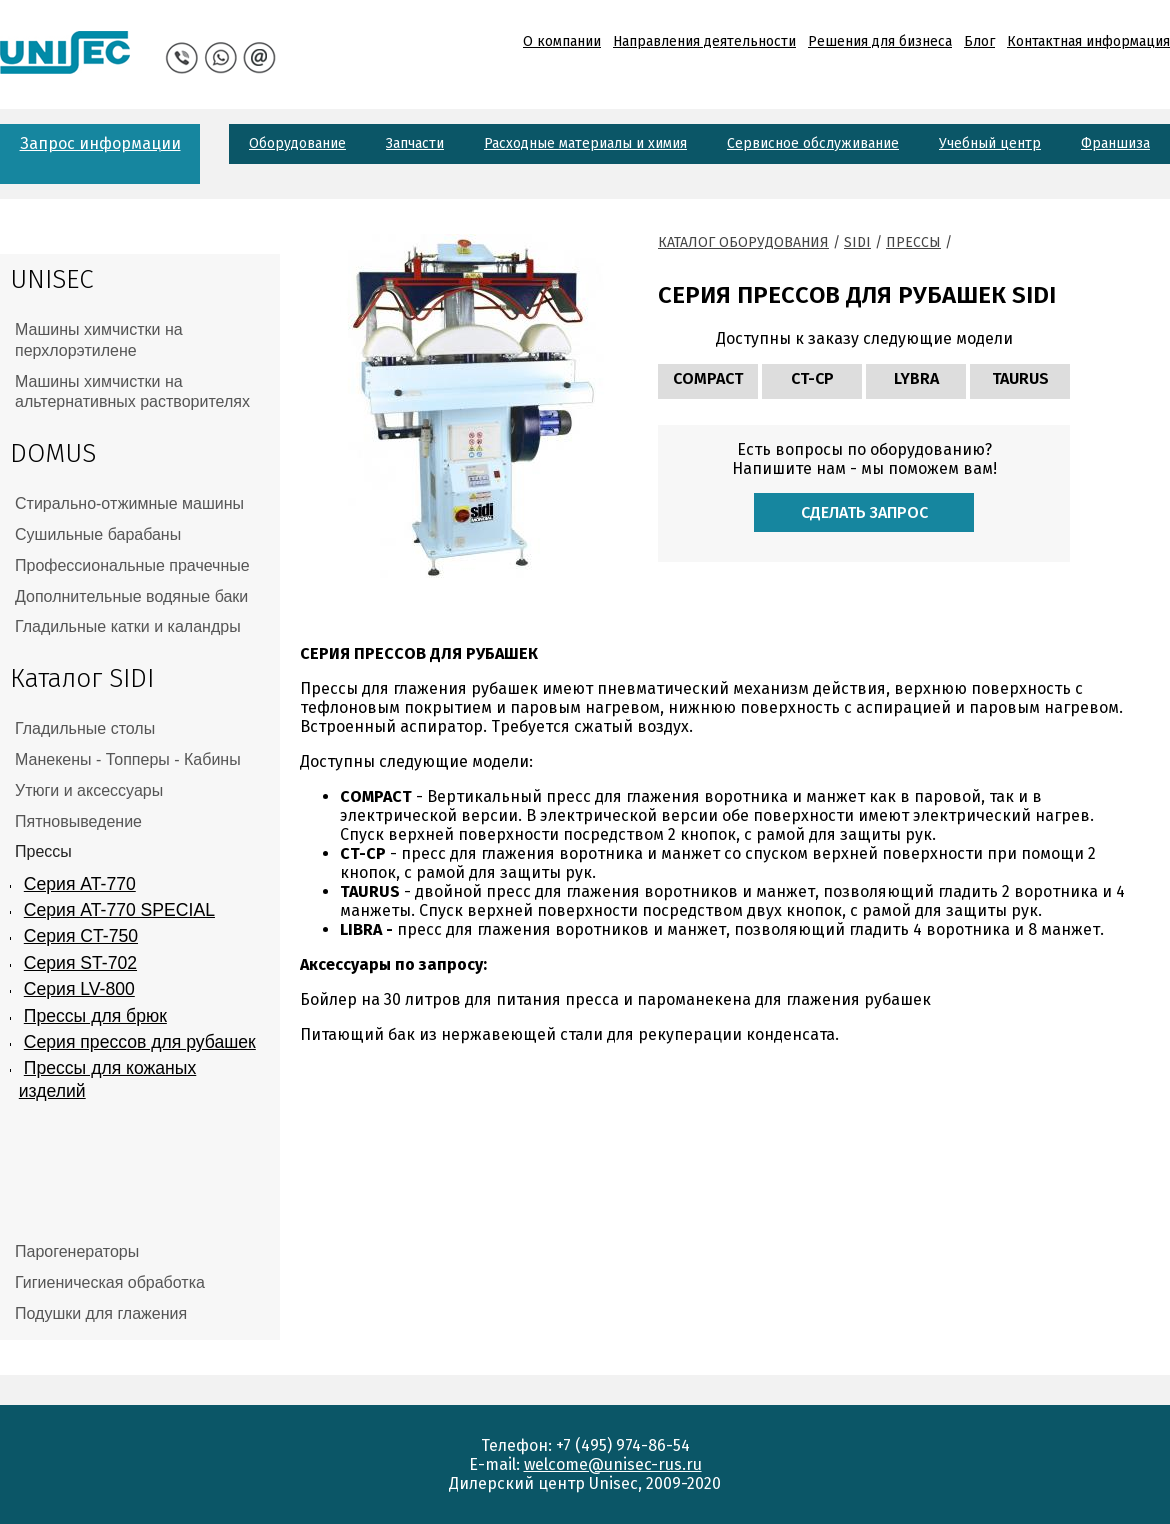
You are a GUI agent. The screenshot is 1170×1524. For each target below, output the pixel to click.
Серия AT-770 (80, 884)
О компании (562, 41)
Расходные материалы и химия (585, 143)
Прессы (913, 242)
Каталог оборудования (743, 242)
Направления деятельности (704, 41)
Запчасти (415, 143)
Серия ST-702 (80, 963)
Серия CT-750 (81, 936)
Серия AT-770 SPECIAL (119, 910)
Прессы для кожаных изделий (107, 1079)
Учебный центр (990, 143)
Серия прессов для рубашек (140, 1042)
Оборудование (297, 143)
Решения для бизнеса (880, 41)
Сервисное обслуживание (813, 143)
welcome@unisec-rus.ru (613, 1464)
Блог (979, 41)
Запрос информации (100, 143)
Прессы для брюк (95, 1016)
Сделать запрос (864, 512)
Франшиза (1115, 143)
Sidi (857, 242)
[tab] (140, 341)
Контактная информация (1088, 41)
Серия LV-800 (79, 989)
